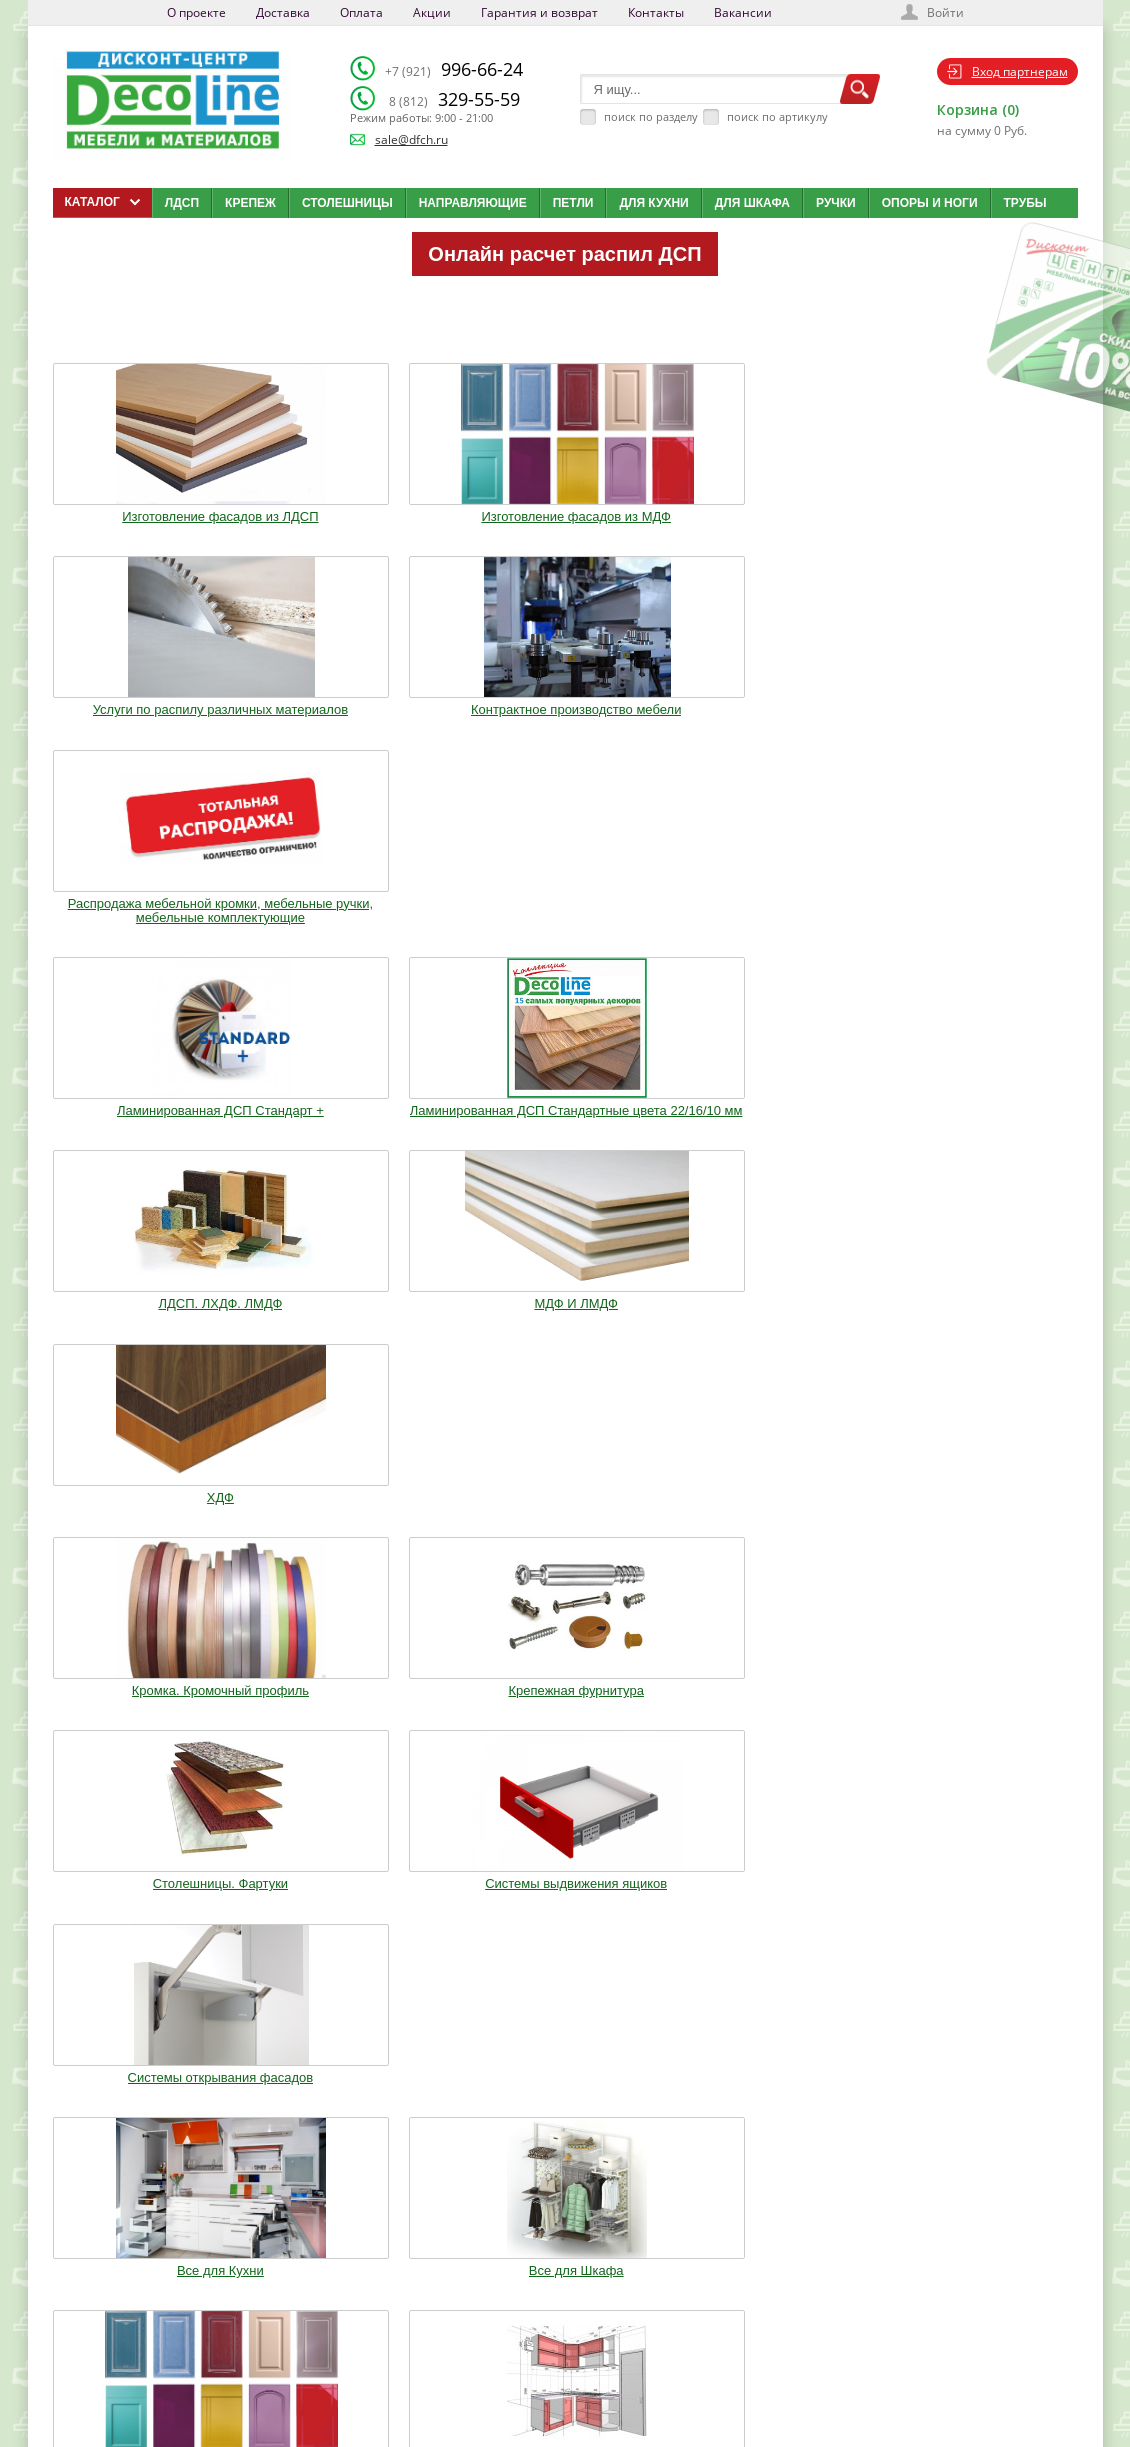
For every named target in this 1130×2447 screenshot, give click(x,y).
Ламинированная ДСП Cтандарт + (147, 731)
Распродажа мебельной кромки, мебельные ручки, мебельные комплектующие (982, 519)
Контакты (656, 12)
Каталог (570, 2278)
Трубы (1025, 203)
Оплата (361, 12)
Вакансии (743, 12)
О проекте (196, 12)
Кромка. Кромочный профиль (146, 943)
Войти (945, 12)
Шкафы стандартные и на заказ (356, 1537)
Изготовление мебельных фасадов (565, 1141)
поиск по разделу (651, 116)
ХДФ (982, 724)
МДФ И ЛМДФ (774, 724)
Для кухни (653, 203)
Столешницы (347, 203)
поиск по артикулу (777, 116)
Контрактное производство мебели (774, 512)
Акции (432, 12)
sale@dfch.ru (411, 139)
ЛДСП (182, 203)
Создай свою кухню (599, 2378)
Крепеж (250, 203)
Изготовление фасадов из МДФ (356, 512)
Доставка (283, 12)
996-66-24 (454, 69)
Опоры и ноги (930, 203)
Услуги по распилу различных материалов (564, 512)
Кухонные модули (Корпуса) (774, 1134)
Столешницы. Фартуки (564, 943)
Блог (562, 2303)
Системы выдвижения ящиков (774, 943)
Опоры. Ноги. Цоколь (983, 1134)
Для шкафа (752, 203)
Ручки (836, 203)
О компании (421, 2278)
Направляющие (473, 203)
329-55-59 (454, 99)
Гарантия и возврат (539, 12)
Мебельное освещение (774, 1339)
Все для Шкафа (356, 1134)
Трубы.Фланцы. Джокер (356, 1339)
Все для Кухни (147, 1134)
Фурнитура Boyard (147, 1530)
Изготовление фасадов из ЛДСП (147, 512)
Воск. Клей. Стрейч (565, 1339)
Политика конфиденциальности (156, 2378)
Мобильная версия (114, 2398)
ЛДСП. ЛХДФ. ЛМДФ (565, 724)
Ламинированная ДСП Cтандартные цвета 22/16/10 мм (356, 738)
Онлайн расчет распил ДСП (564, 254)
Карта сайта (580, 2353)
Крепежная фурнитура (355, 943)
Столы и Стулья (983, 1339)
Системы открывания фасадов (983, 943)
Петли (573, 203)
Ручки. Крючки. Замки (147, 1339)
